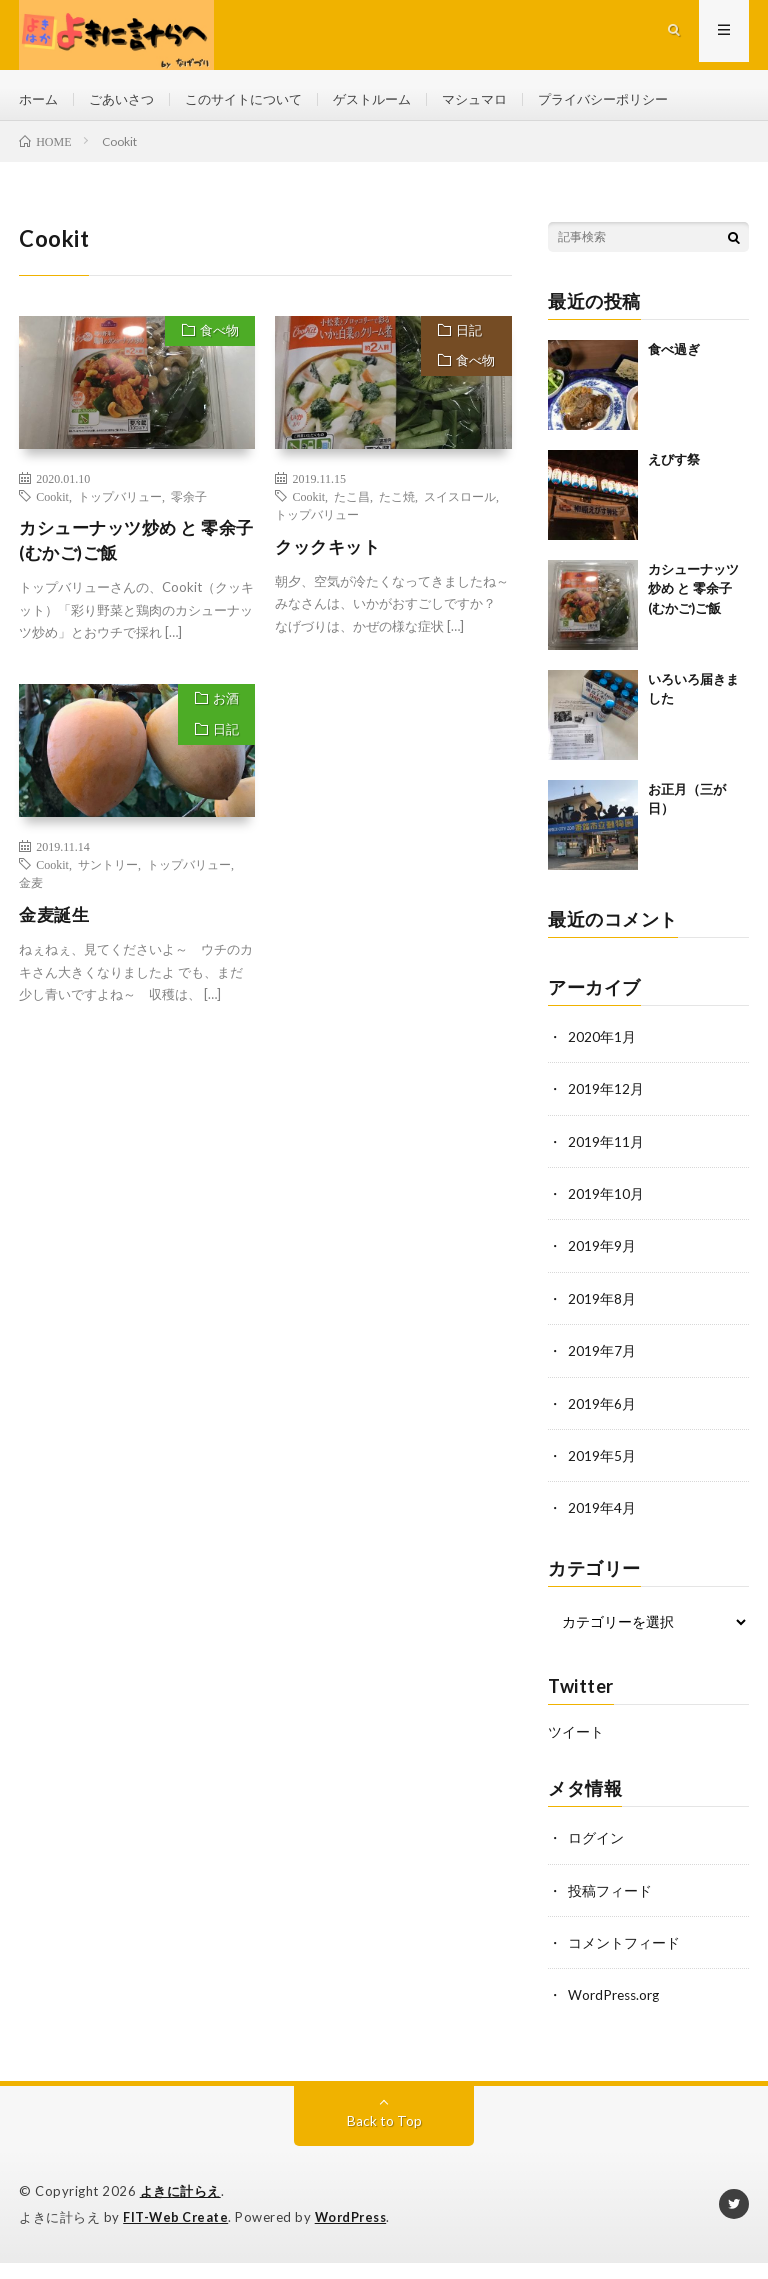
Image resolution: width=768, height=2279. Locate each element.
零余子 (189, 506)
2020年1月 (602, 1046)
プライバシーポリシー (636, 99)
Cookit (52, 506)
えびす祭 (674, 469)
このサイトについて (256, 99)
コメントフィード (624, 1947)
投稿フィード (610, 1895)
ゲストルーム (392, 99)
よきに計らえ (180, 2195)
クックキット (330, 556)
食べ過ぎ (674, 359)
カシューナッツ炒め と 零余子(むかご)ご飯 (133, 551)
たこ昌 (352, 506)
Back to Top (384, 2124)
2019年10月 (606, 1202)
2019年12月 (606, 1098)
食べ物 (215, 343)
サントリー (108, 877)
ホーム (40, 99)
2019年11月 (606, 1150)
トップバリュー (120, 506)
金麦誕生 (56, 927)
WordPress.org (615, 1999)
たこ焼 (397, 506)
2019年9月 (602, 1254)
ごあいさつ (127, 99)
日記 (466, 343)
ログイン (596, 1843)
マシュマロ (500, 99)
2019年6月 (602, 1410)
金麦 (31, 895)
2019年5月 (602, 1462)
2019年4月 (602, 1514)
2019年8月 (602, 1306)
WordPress (356, 2220)
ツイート (576, 1737)
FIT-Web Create (177, 2220)
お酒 (222, 714)
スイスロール (460, 506)
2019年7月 (602, 1358)
